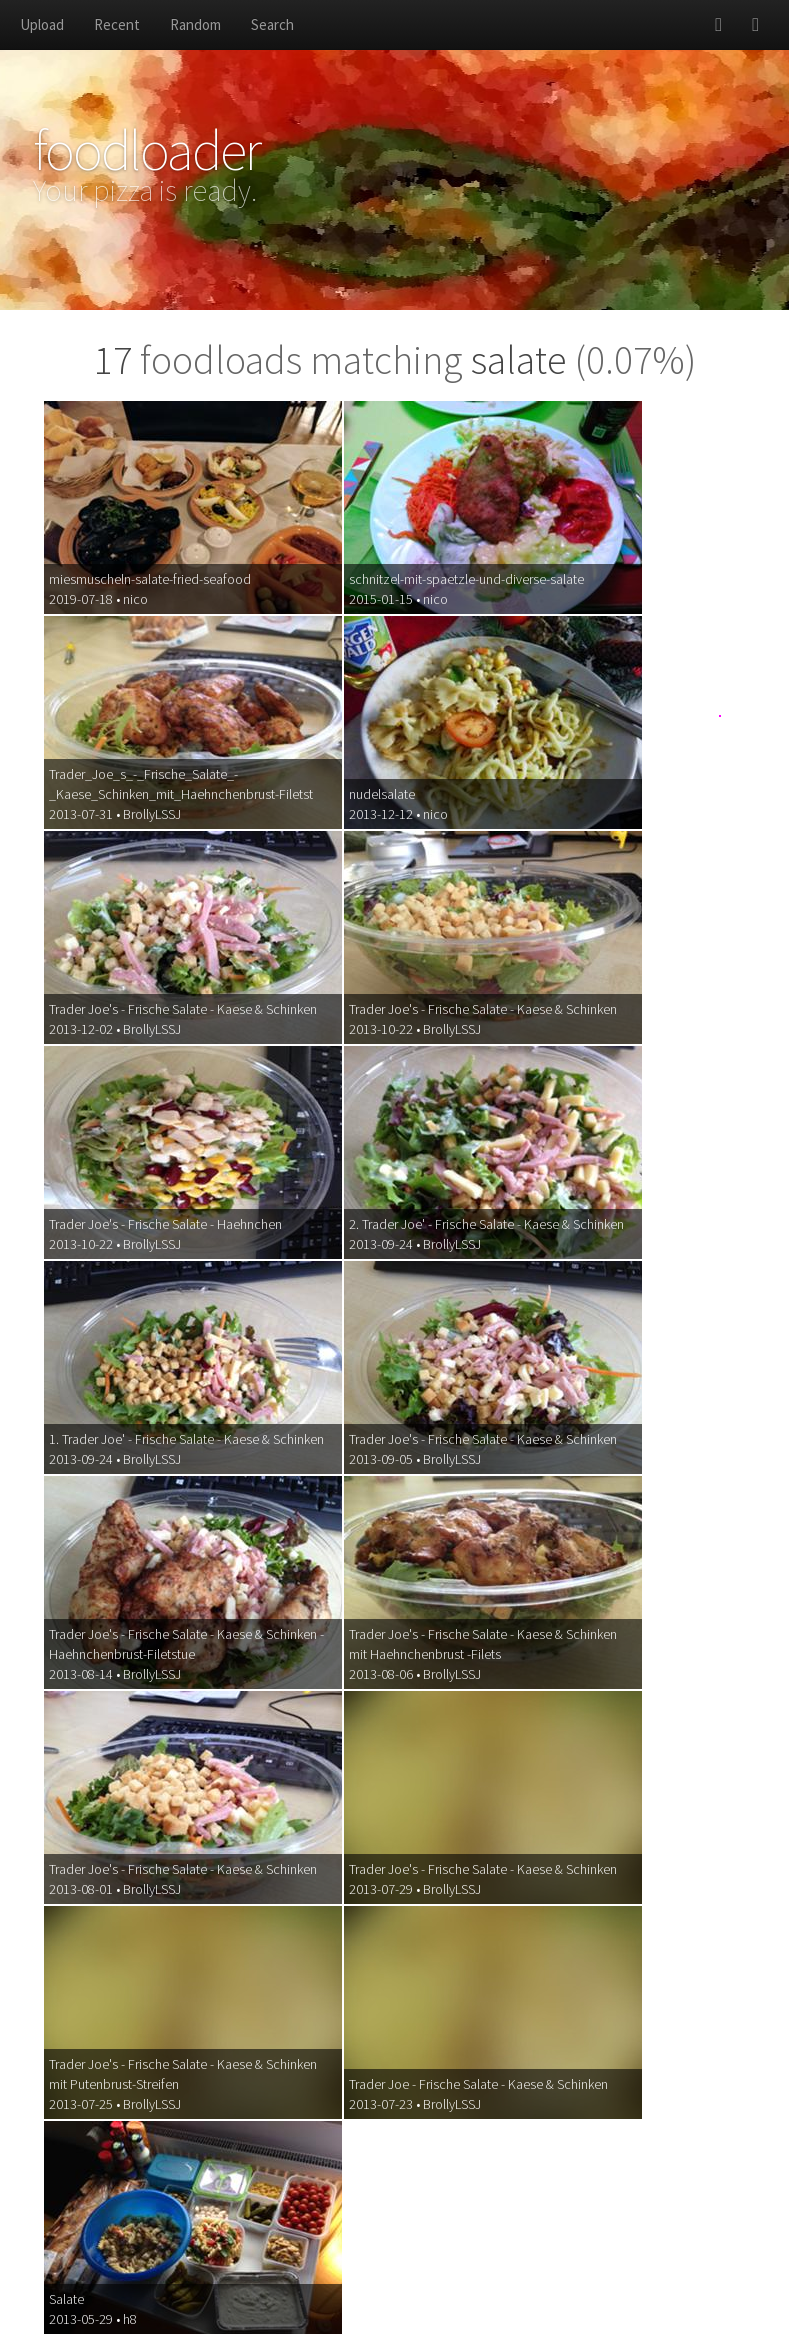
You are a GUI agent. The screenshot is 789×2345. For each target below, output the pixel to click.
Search (272, 24)
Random (195, 24)
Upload (42, 24)
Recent (117, 24)
